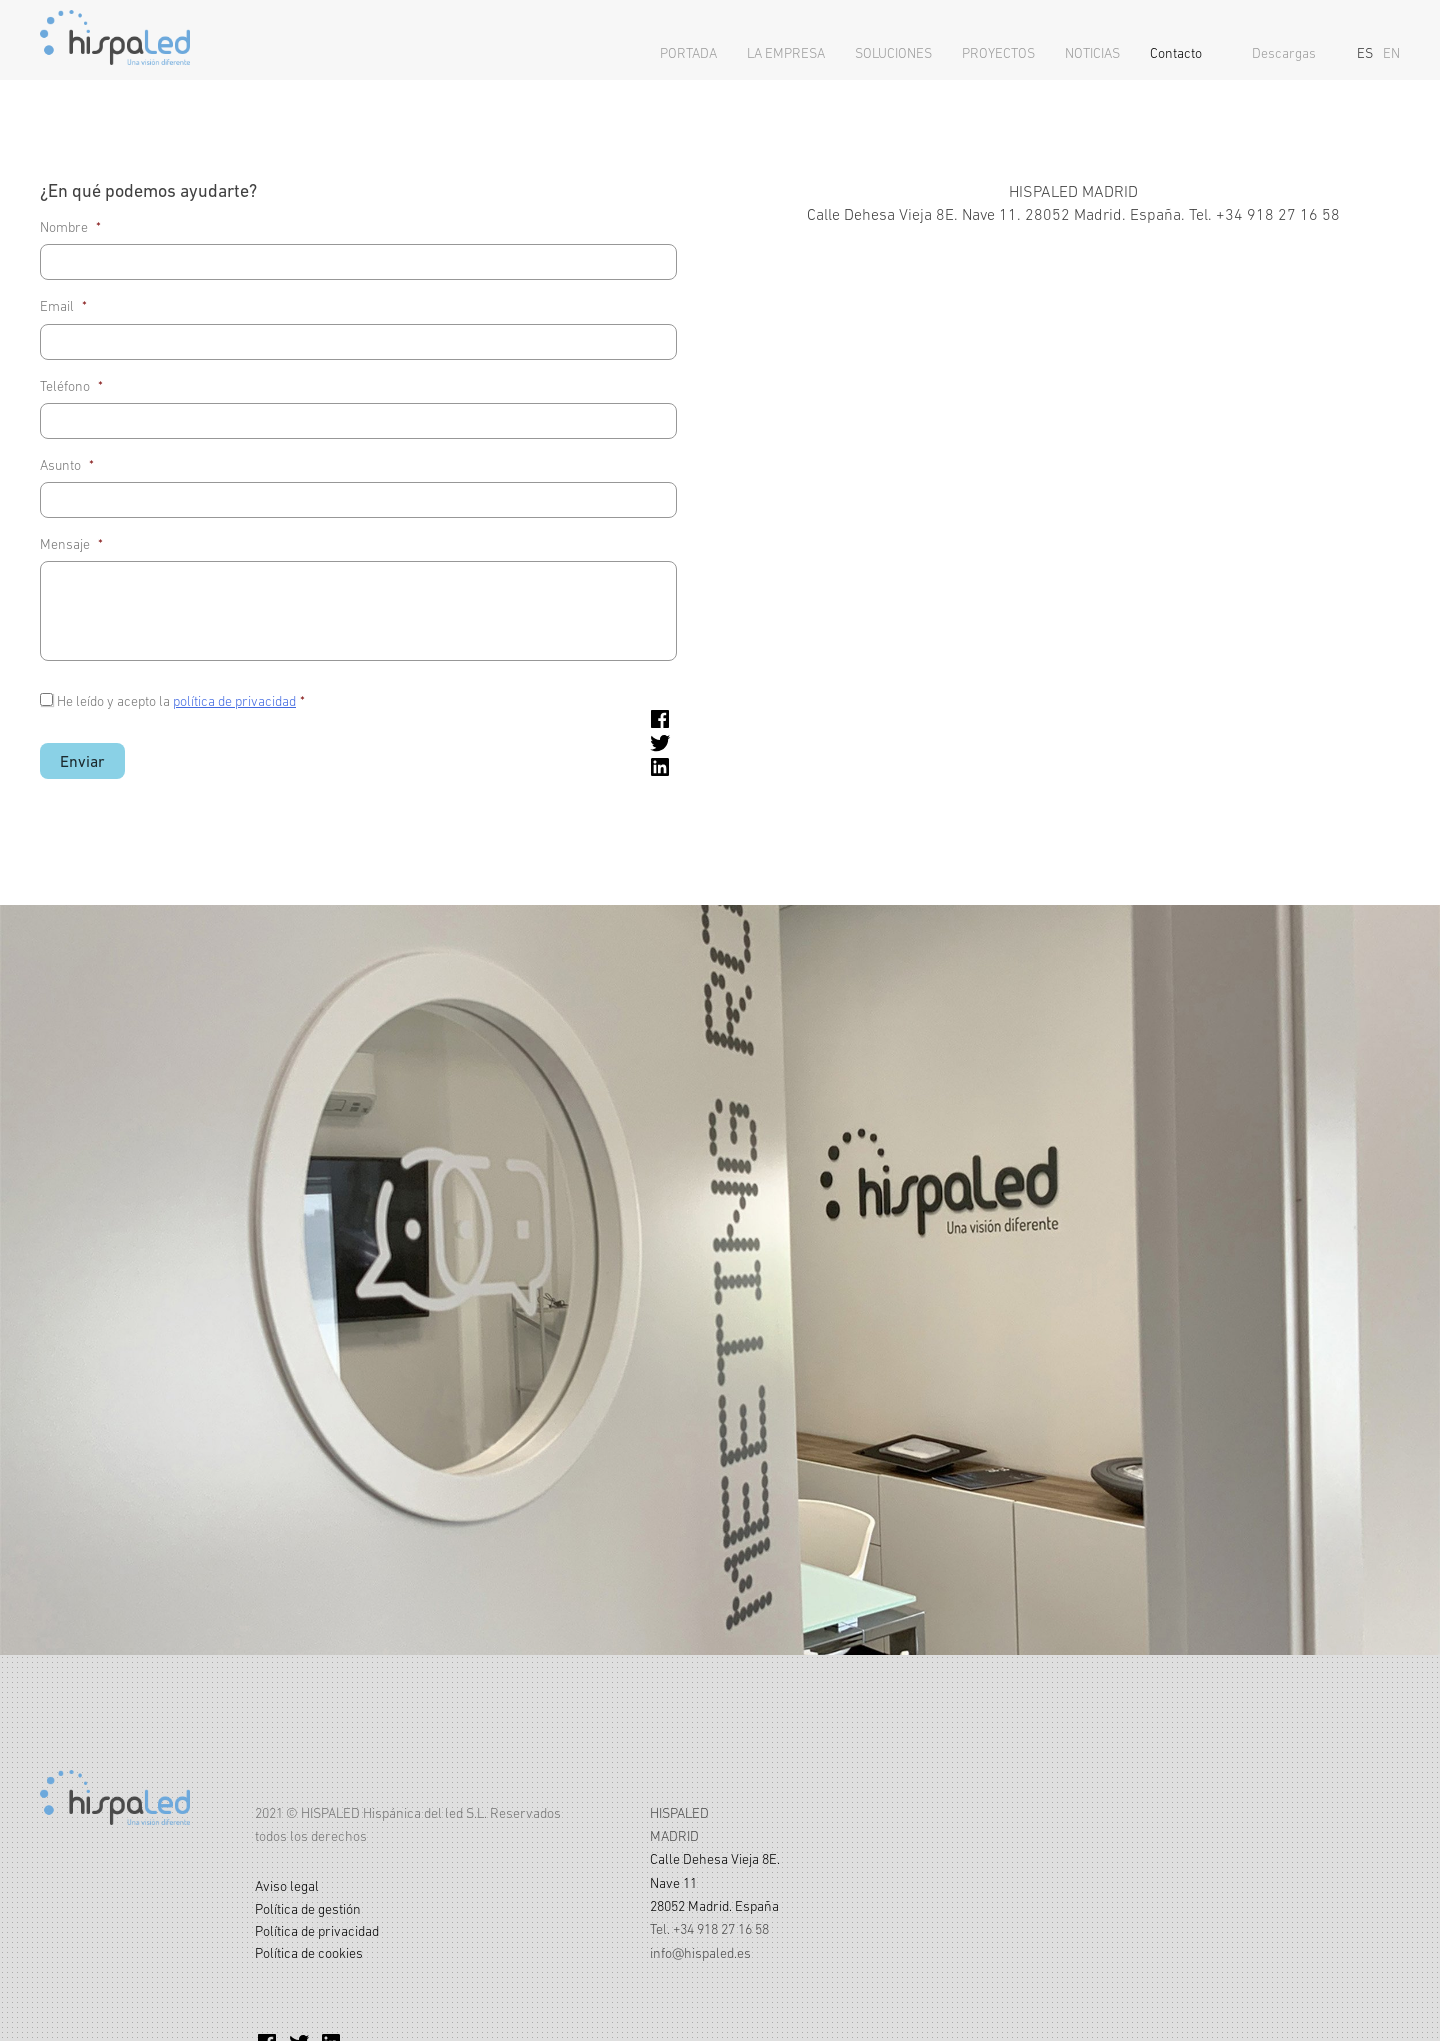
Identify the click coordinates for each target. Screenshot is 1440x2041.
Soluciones (893, 53)
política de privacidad (234, 701)
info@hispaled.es (700, 1953)
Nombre (70, 227)
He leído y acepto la (181, 701)
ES (1365, 53)
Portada (688, 53)
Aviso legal (287, 1886)
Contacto (1176, 53)
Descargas (1284, 53)
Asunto (67, 465)
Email (63, 306)
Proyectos (998, 53)
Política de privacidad (317, 1931)
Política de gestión (308, 1909)
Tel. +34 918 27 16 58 (709, 1929)
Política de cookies (309, 1953)
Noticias (1092, 53)
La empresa (786, 53)
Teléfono (71, 386)
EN (1391, 53)
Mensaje (71, 544)
